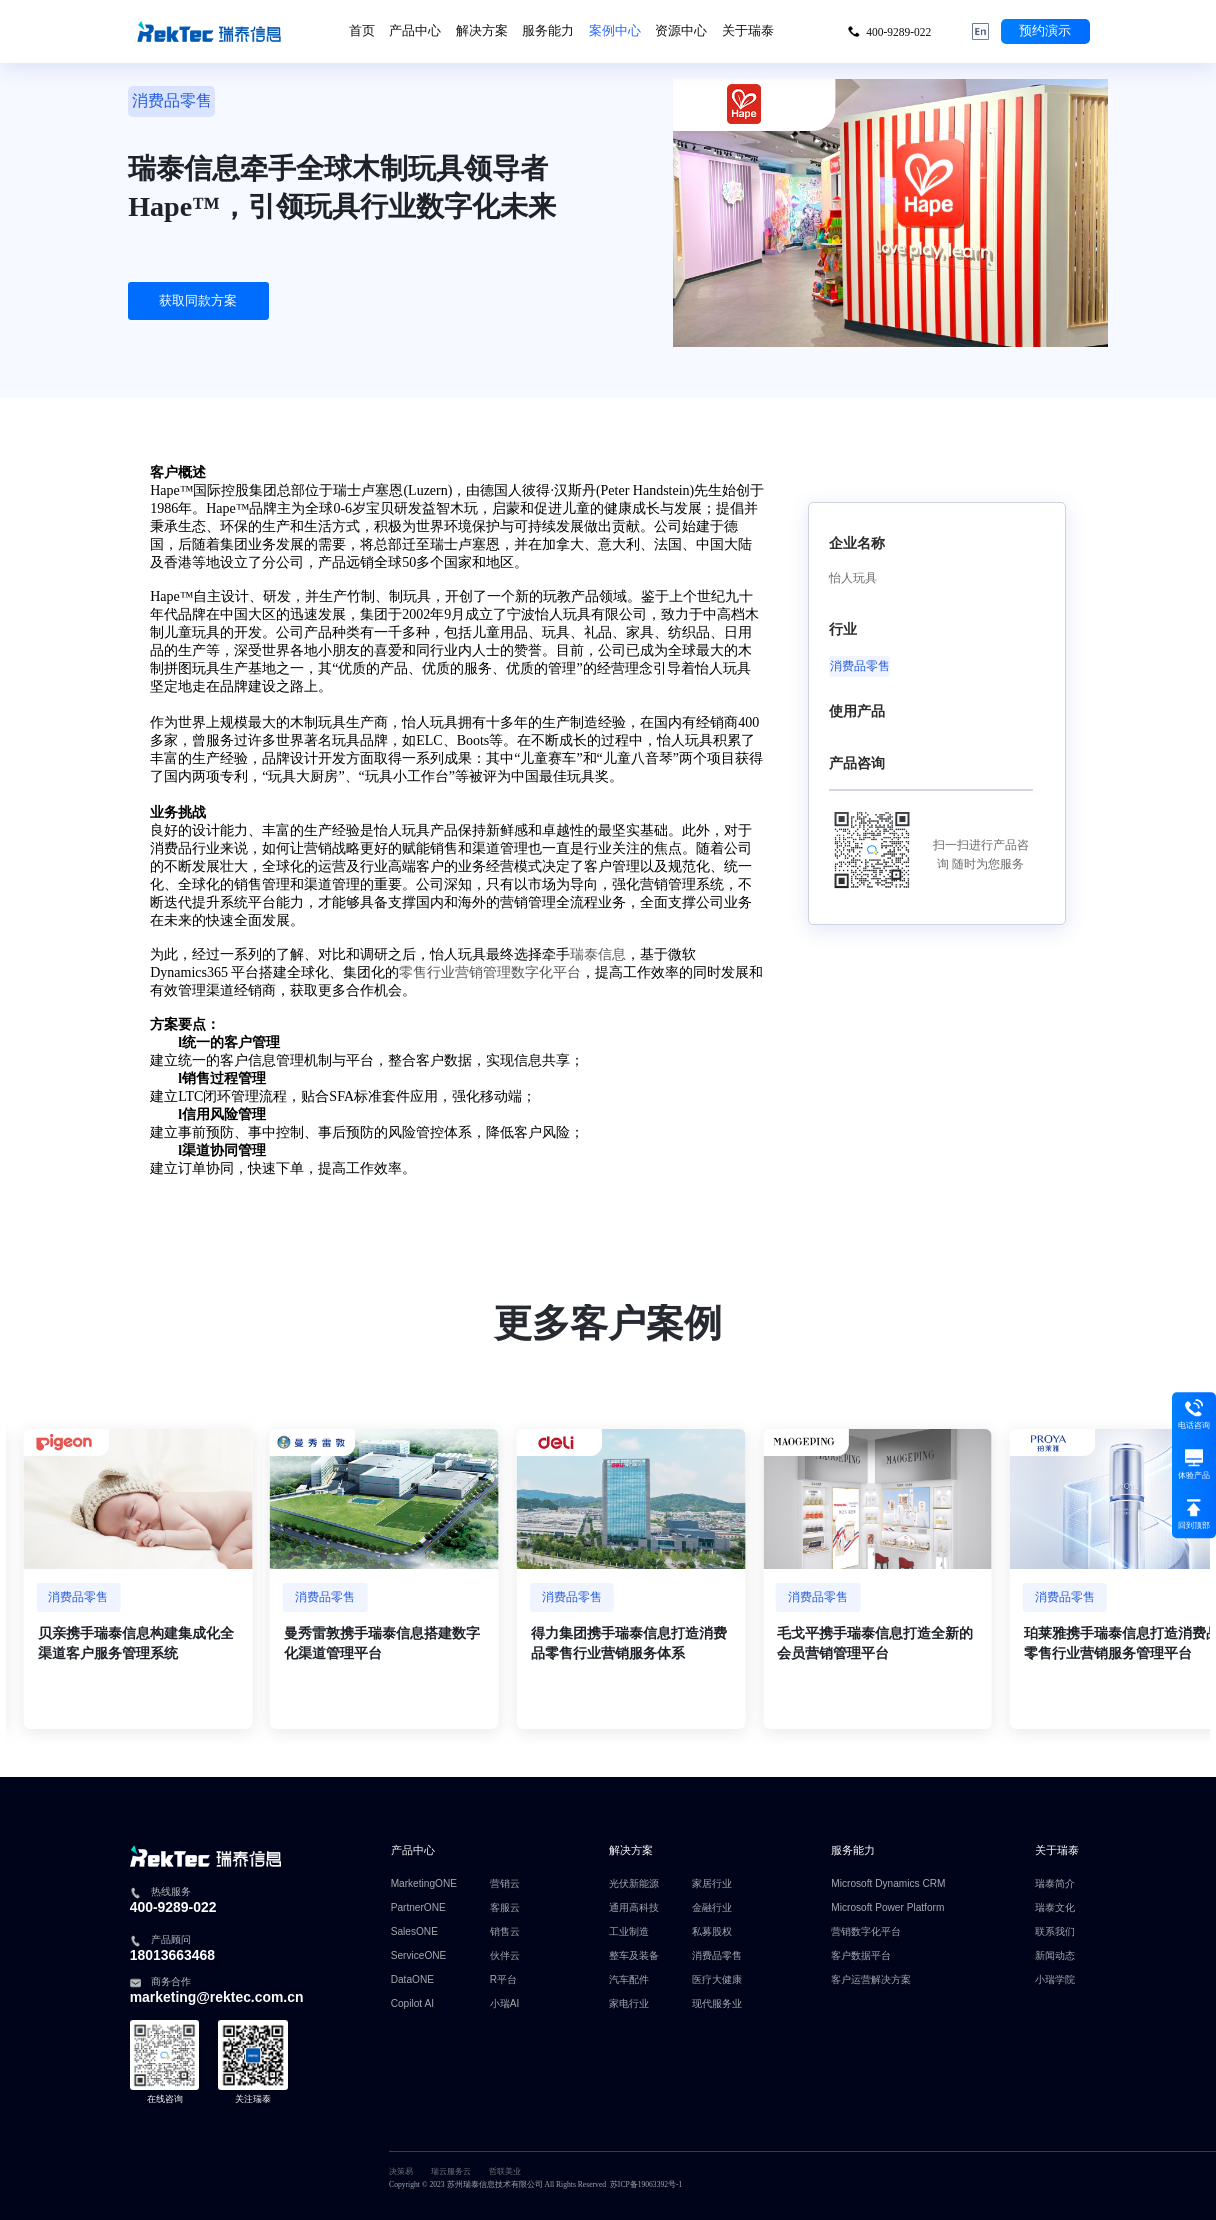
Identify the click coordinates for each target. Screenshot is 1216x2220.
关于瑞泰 (748, 31)
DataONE (412, 1980)
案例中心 (615, 31)
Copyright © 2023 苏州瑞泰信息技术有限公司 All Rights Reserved (497, 2184)
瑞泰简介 (1055, 1884)
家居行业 (712, 1884)
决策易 (401, 2171)
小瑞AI (505, 2004)
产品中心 (415, 31)
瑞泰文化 (1055, 1908)
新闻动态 (1055, 1956)
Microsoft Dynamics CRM (888, 1884)
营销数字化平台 (866, 1932)
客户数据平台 (861, 1956)
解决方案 (482, 31)
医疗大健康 (717, 1980)
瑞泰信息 (598, 954)
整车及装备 (634, 1956)
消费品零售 (717, 1956)
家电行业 (629, 2004)
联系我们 (1055, 1932)
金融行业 (712, 1908)
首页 (362, 31)
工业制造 (629, 1932)
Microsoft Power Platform (887, 1908)
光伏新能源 (634, 1884)
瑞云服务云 (451, 2171)
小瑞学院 (1055, 1980)
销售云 (505, 1932)
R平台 (503, 1980)
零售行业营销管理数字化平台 (490, 972)
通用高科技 (634, 1908)
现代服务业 (717, 2004)
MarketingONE (424, 1884)
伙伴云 (505, 1956)
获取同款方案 (198, 301)
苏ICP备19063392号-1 (646, 2184)
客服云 (505, 1908)
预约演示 (1045, 31)
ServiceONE (419, 1956)
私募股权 (712, 1932)
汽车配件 (629, 1980)
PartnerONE (418, 1908)
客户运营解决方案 (871, 1980)
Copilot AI (412, 2004)
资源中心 (681, 31)
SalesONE (414, 1932)
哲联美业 (505, 2171)
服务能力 (548, 31)
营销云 (505, 1884)
